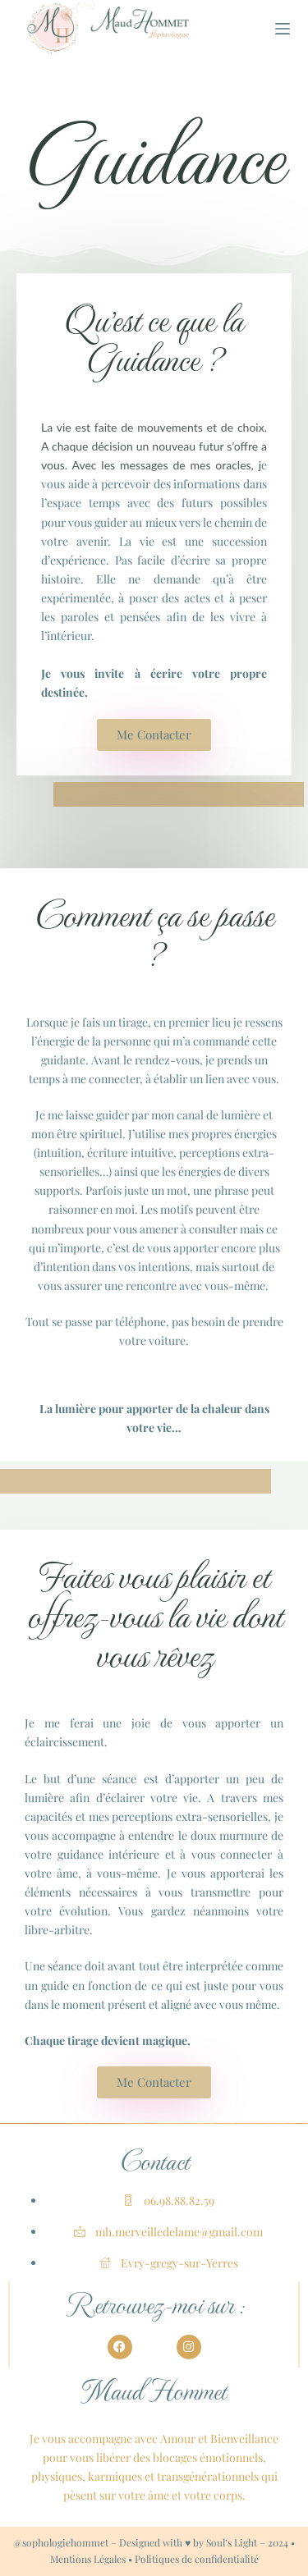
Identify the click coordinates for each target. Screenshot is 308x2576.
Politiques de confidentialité (197, 2558)
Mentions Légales (88, 2558)
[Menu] (282, 28)
